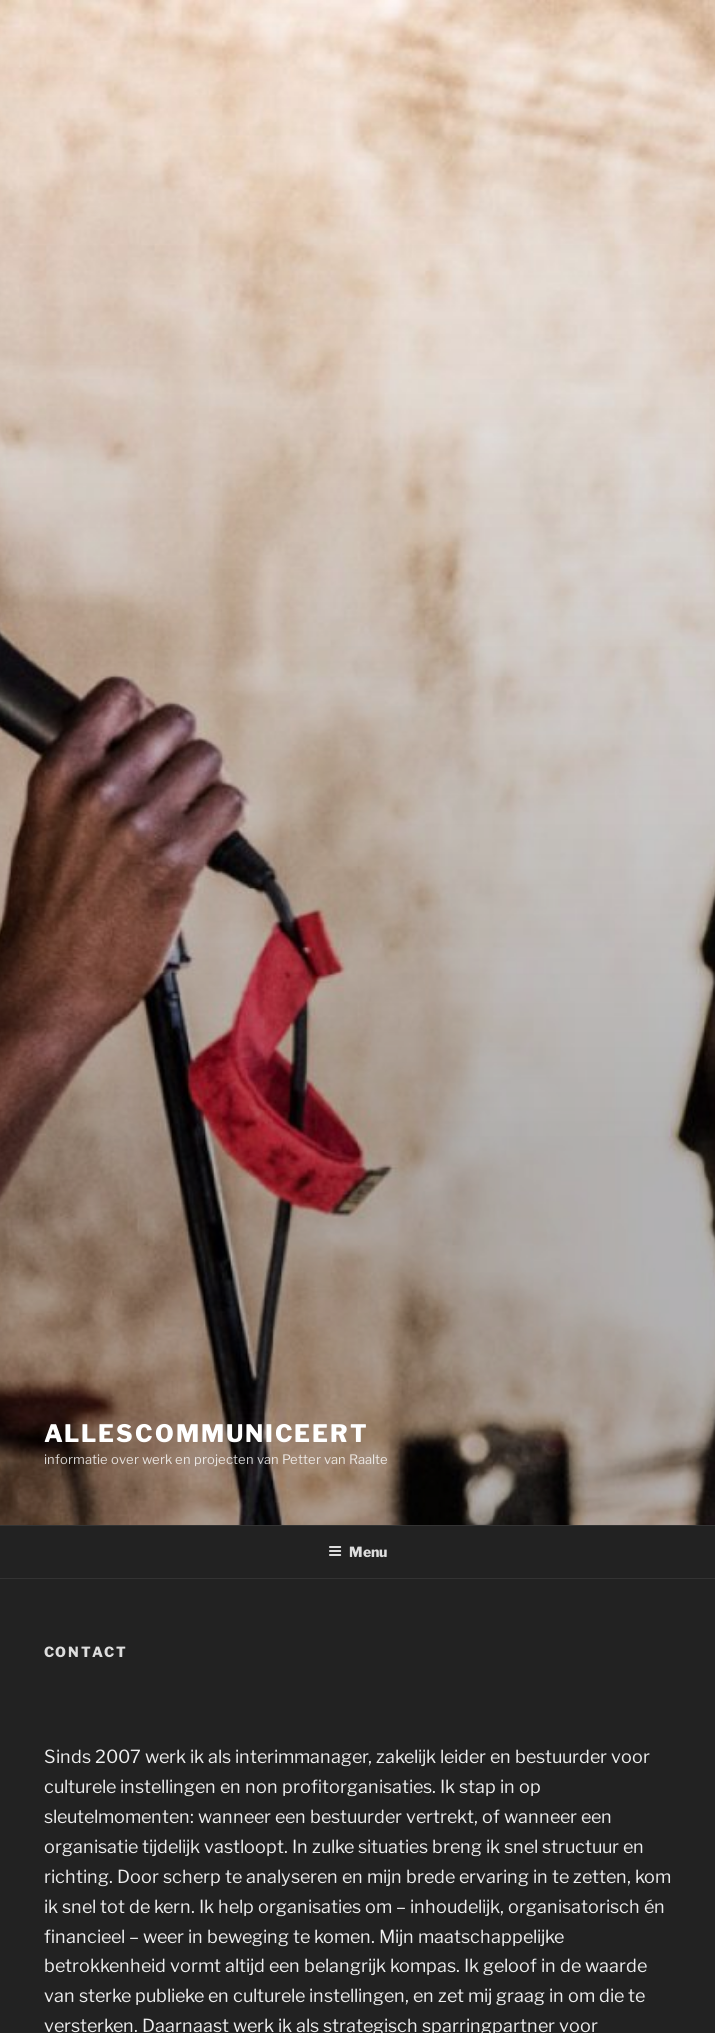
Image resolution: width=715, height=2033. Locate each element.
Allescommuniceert (207, 1433)
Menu (357, 1551)
